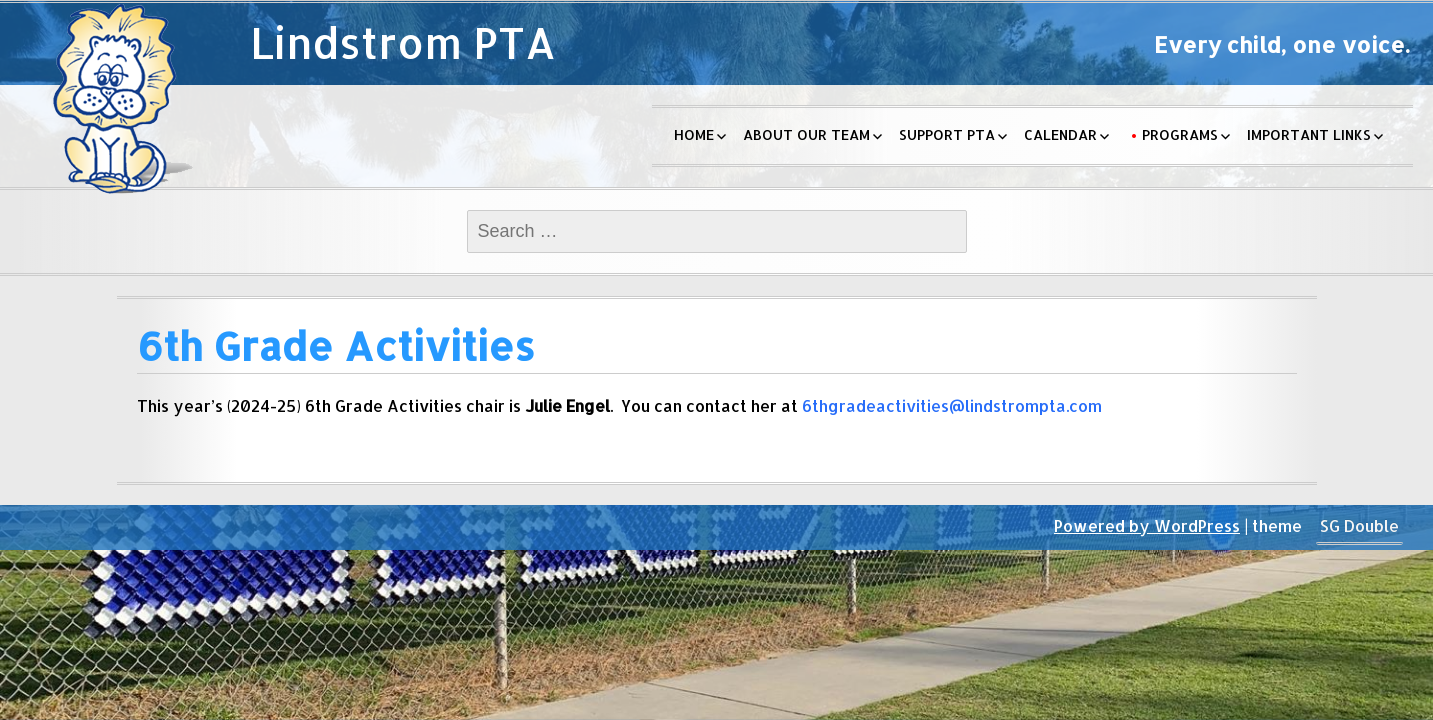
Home (694, 134)
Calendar (1060, 134)
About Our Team (806, 134)
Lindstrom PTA (403, 42)
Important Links (1309, 134)
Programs (1180, 134)
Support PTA (947, 134)
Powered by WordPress (1147, 525)
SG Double (1359, 525)
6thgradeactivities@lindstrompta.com (952, 405)
